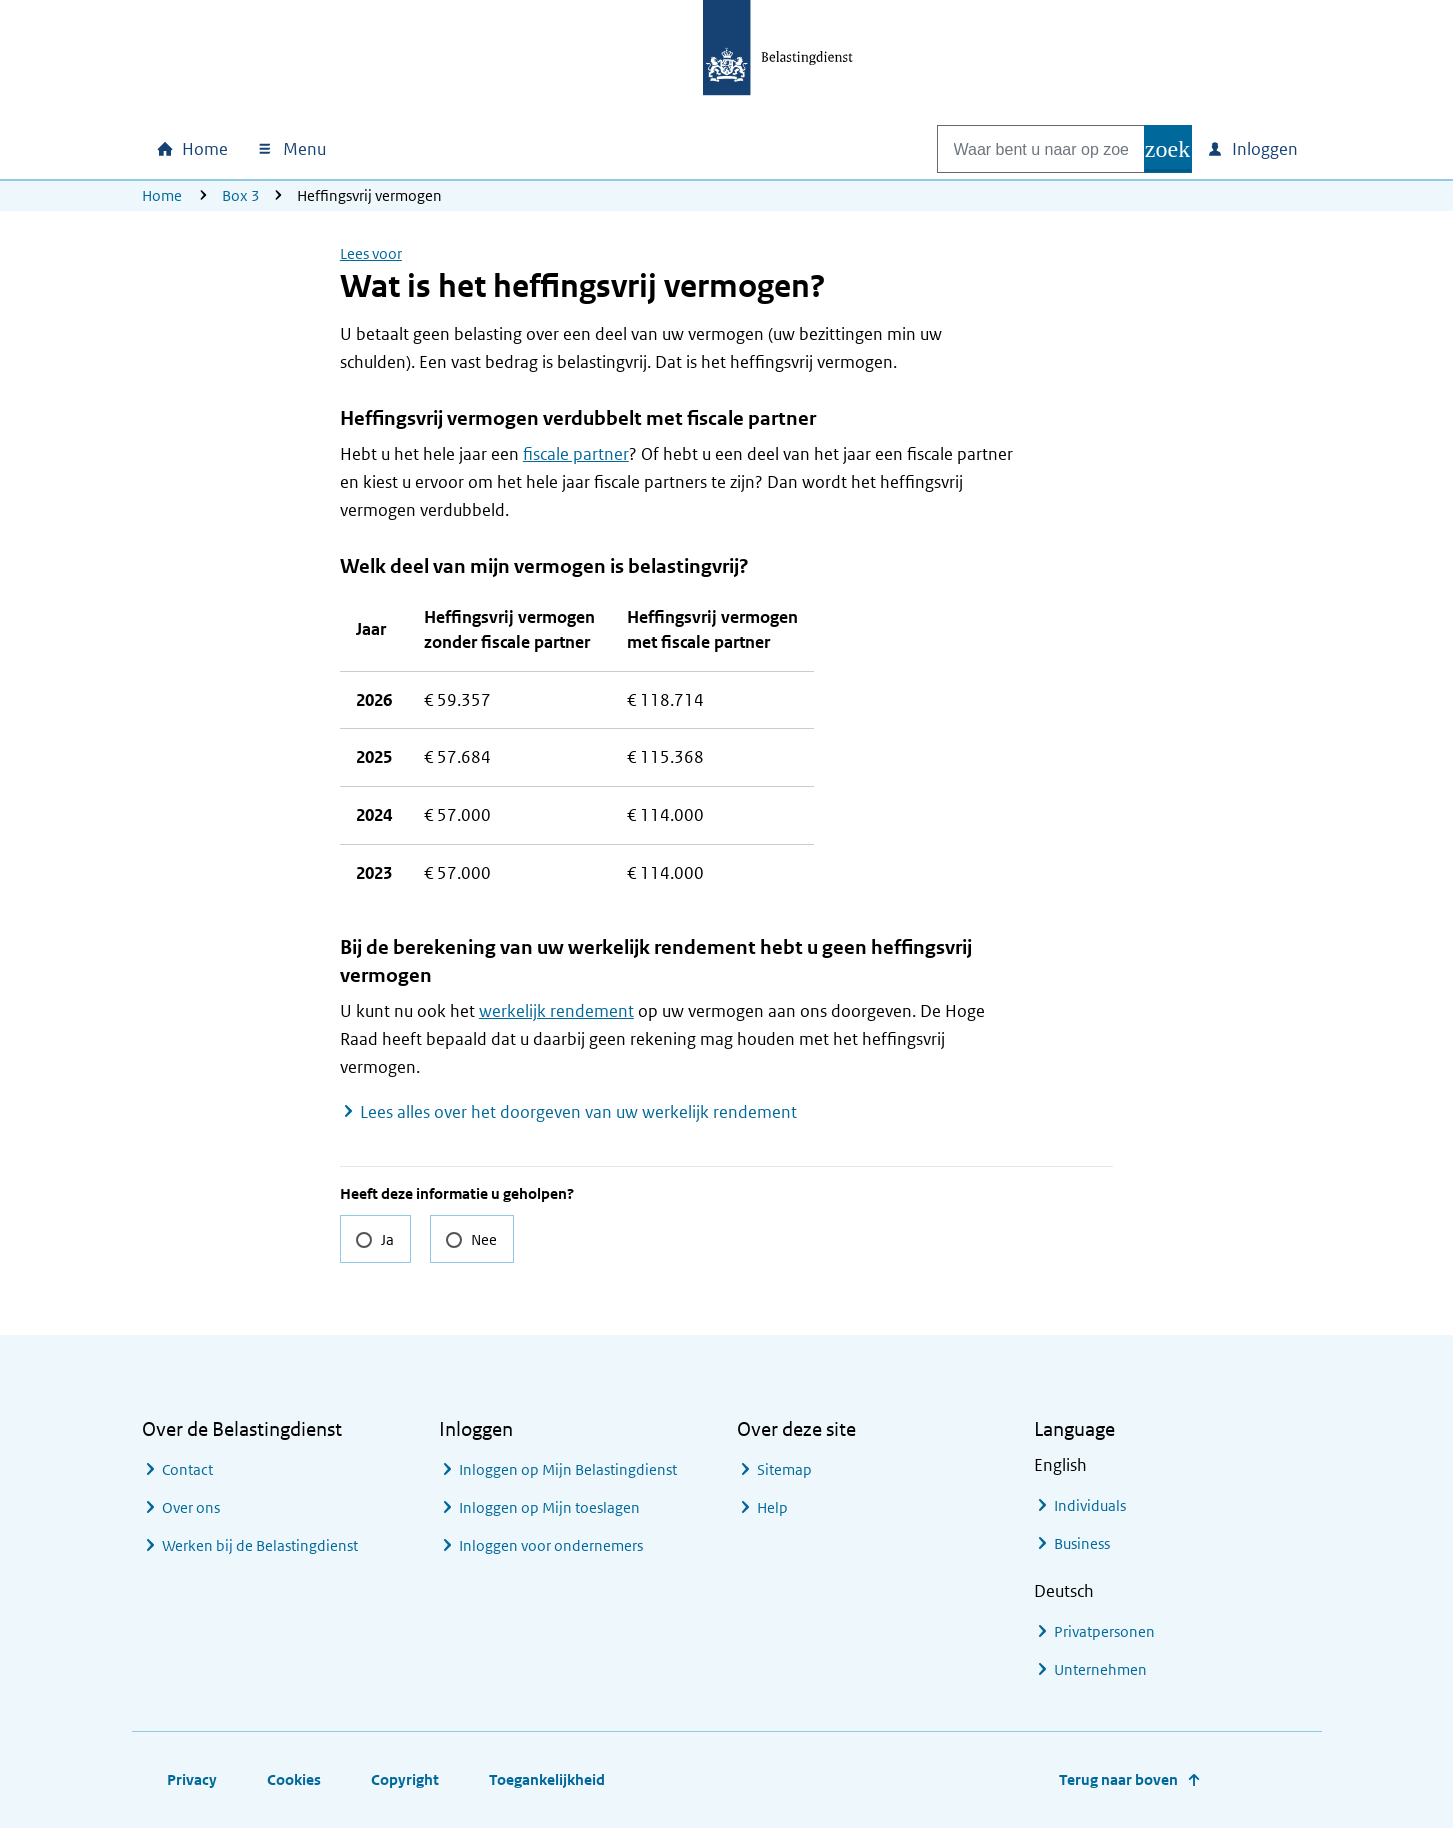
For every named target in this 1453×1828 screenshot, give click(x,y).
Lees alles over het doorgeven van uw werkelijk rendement (578, 1112)
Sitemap (784, 1469)
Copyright (405, 1779)
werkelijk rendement (556, 1011)
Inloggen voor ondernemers (551, 1545)
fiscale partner (576, 454)
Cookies (294, 1779)
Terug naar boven (1118, 1779)
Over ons (191, 1507)
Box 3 (241, 195)
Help (772, 1507)
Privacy (192, 1779)
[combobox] (1020, 149)
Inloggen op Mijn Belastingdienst (568, 1469)
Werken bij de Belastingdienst (260, 1545)
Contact (187, 1469)
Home (162, 195)
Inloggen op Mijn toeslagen (549, 1507)
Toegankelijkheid (547, 1779)
